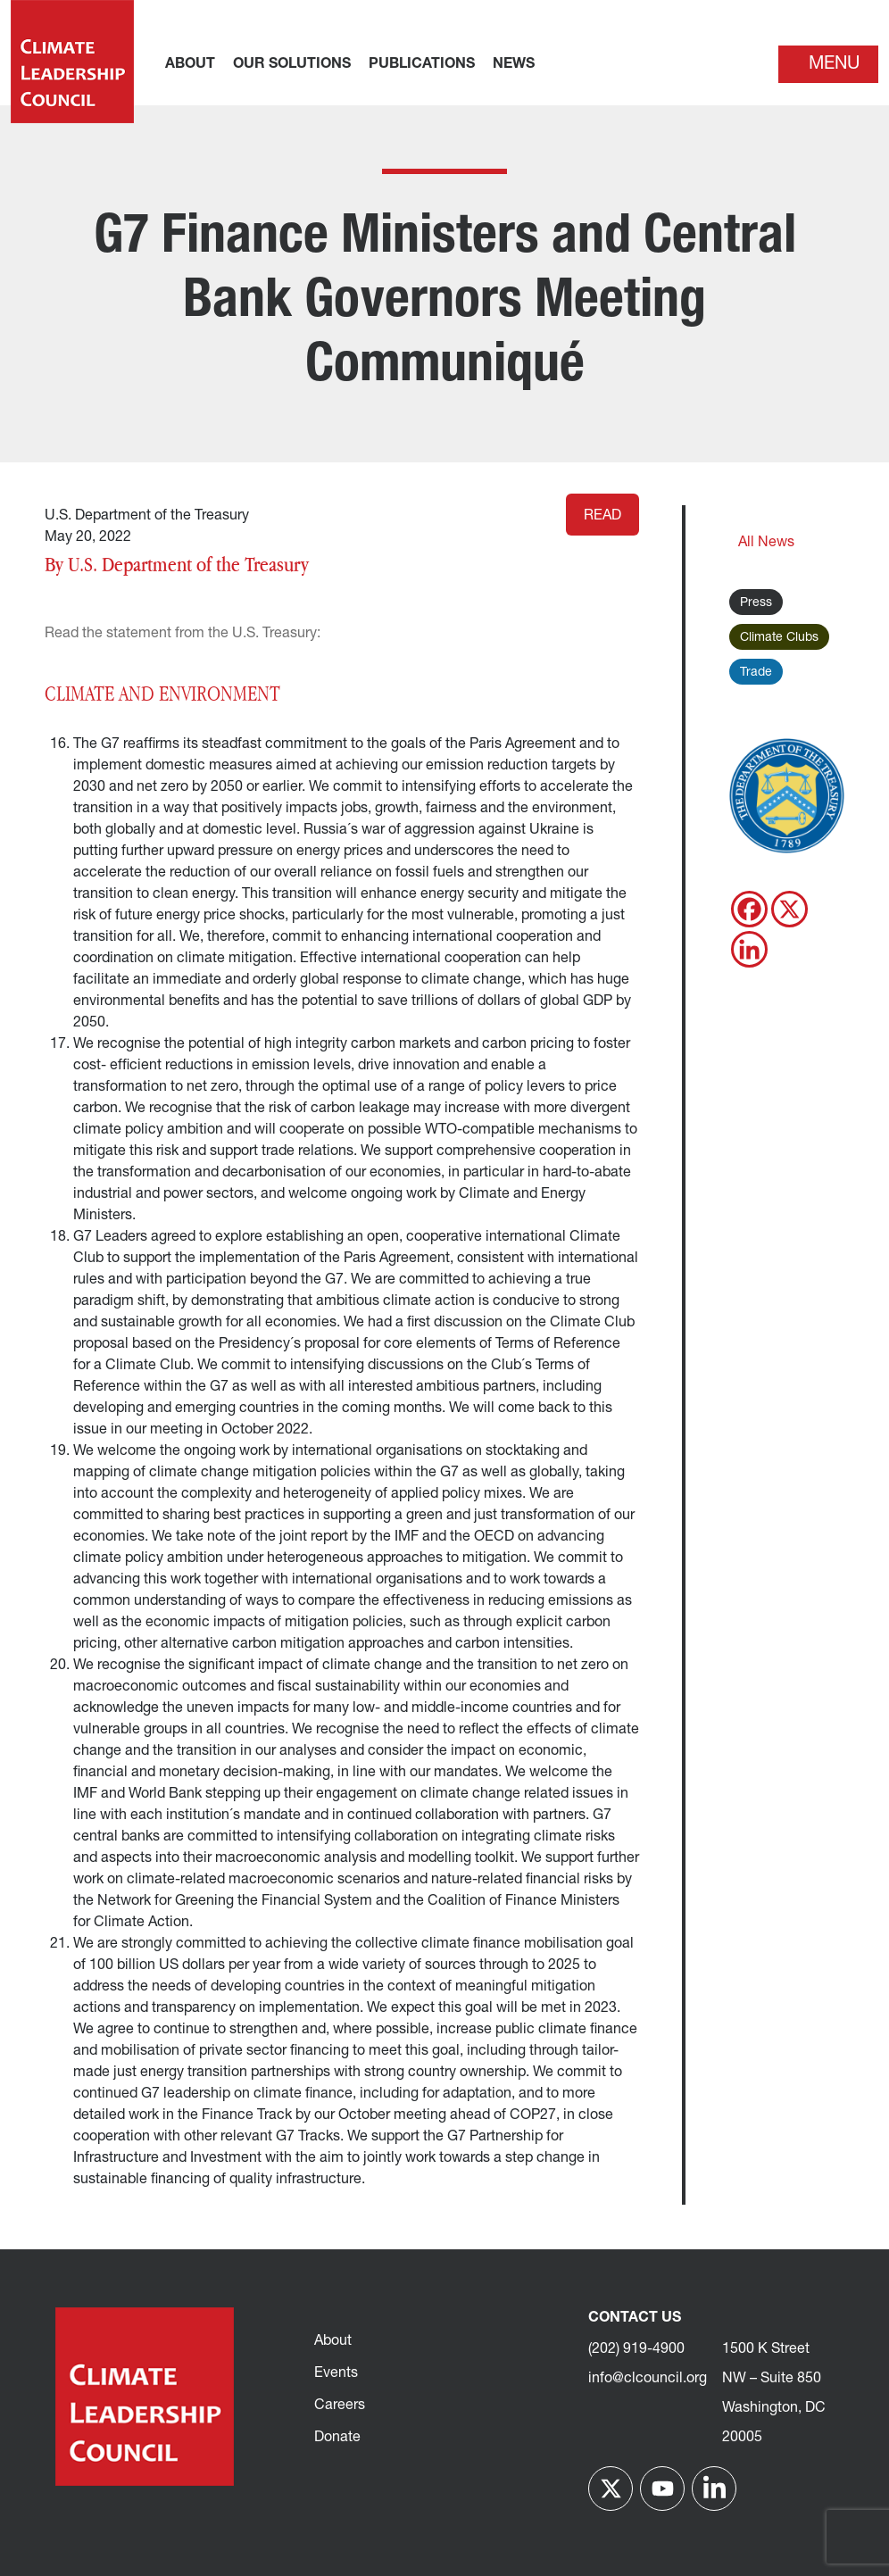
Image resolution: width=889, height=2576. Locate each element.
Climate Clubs (779, 637)
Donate (337, 2438)
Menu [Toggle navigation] (834, 64)
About (333, 2341)
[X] (789, 909)
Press (756, 603)
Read (602, 516)
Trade (756, 672)
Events (336, 2373)
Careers (339, 2405)
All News (766, 543)
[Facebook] (749, 909)
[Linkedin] (749, 949)
